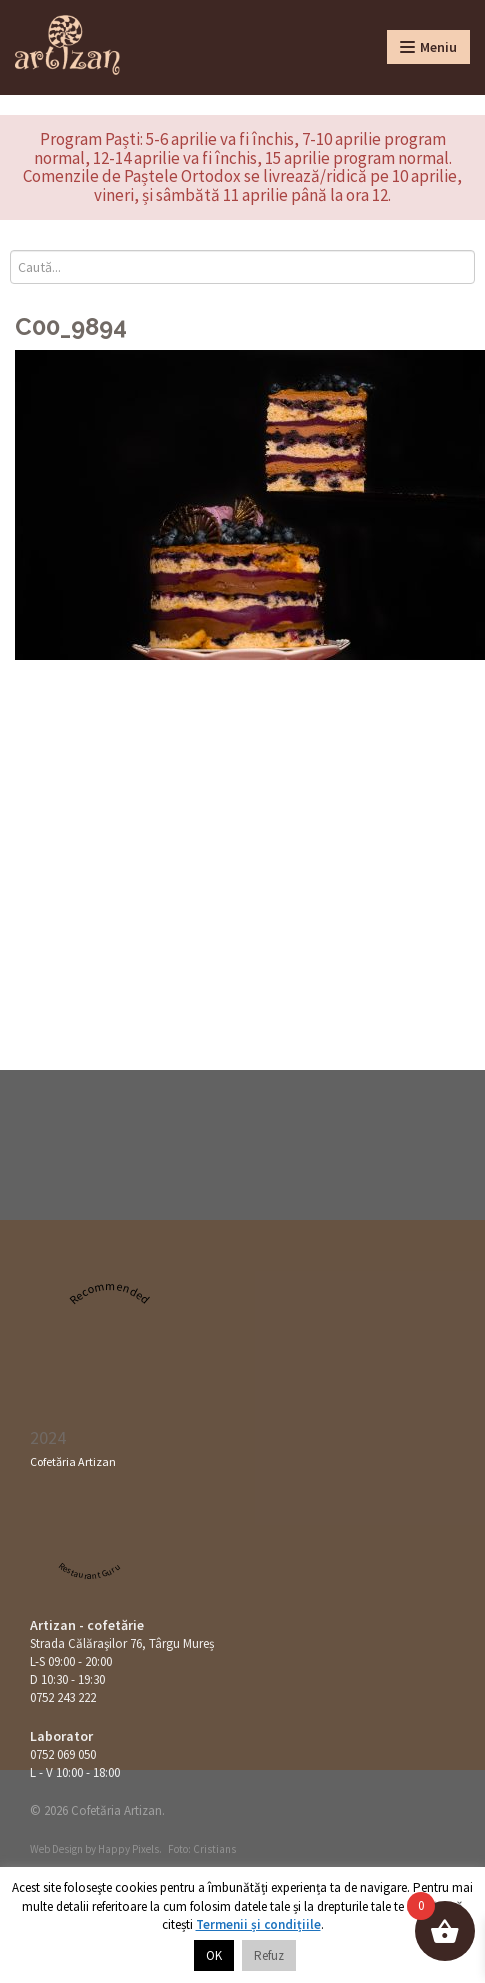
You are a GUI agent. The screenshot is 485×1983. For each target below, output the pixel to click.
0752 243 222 (63, 1697)
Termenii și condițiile (258, 1924)
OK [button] (214, 1955)
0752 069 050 (63, 1754)
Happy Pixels (128, 1849)
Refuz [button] (269, 1955)
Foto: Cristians (202, 1849)
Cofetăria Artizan (73, 1461)
